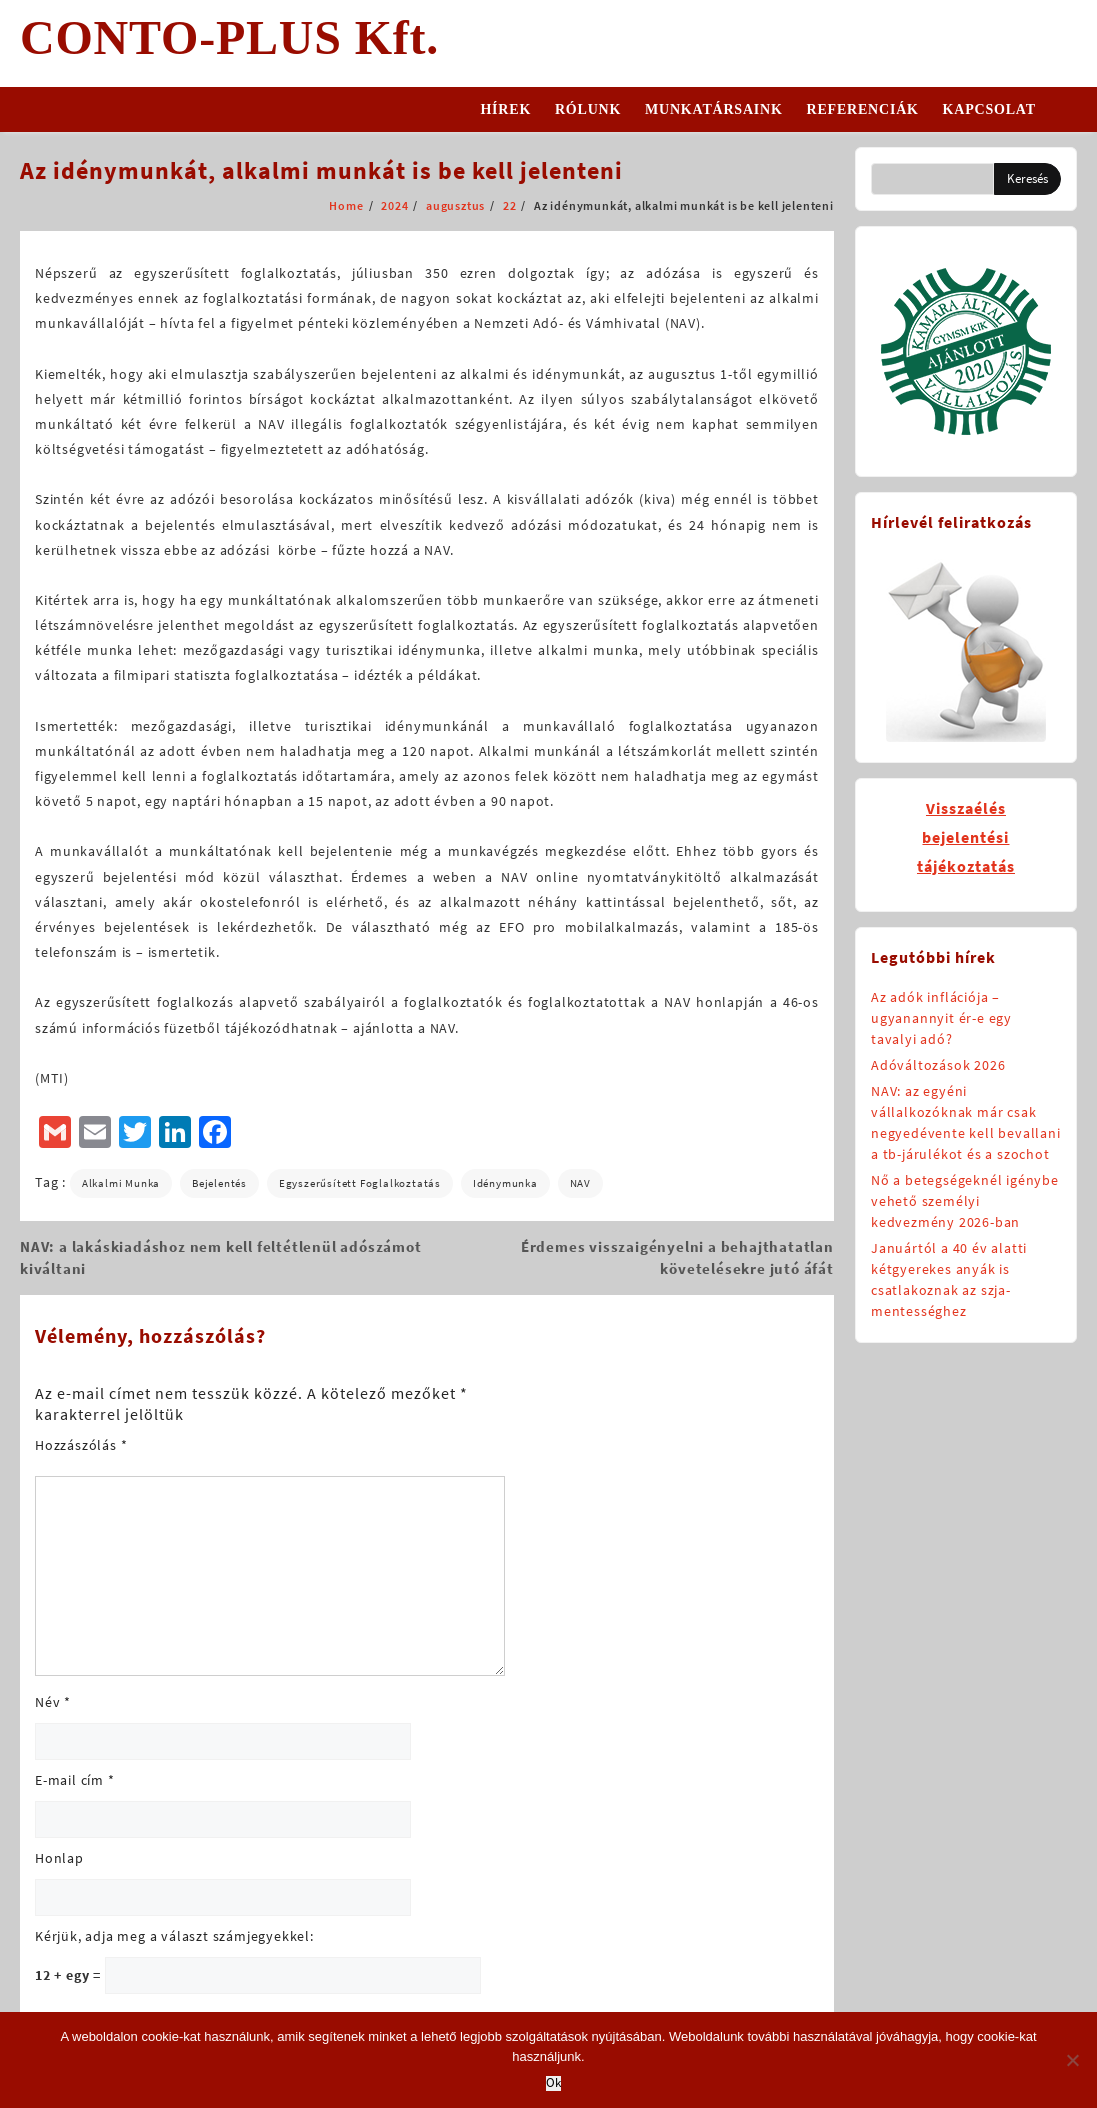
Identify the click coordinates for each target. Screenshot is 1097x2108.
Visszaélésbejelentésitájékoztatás (966, 837)
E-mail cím (75, 1780)
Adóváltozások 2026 (938, 1065)
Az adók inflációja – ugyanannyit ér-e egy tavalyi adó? (941, 1018)
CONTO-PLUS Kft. (229, 37)
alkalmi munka (121, 1183)
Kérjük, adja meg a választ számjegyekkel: (174, 1936)
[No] (1072, 2060)
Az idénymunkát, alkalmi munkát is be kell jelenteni (321, 170)
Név (53, 1702)
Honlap (59, 1858)
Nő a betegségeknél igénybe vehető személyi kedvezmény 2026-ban (965, 1201)
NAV (580, 1183)
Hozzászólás (81, 1445)
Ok (553, 2083)
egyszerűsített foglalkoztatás (360, 1183)
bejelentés (219, 1183)
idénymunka (505, 1183)
